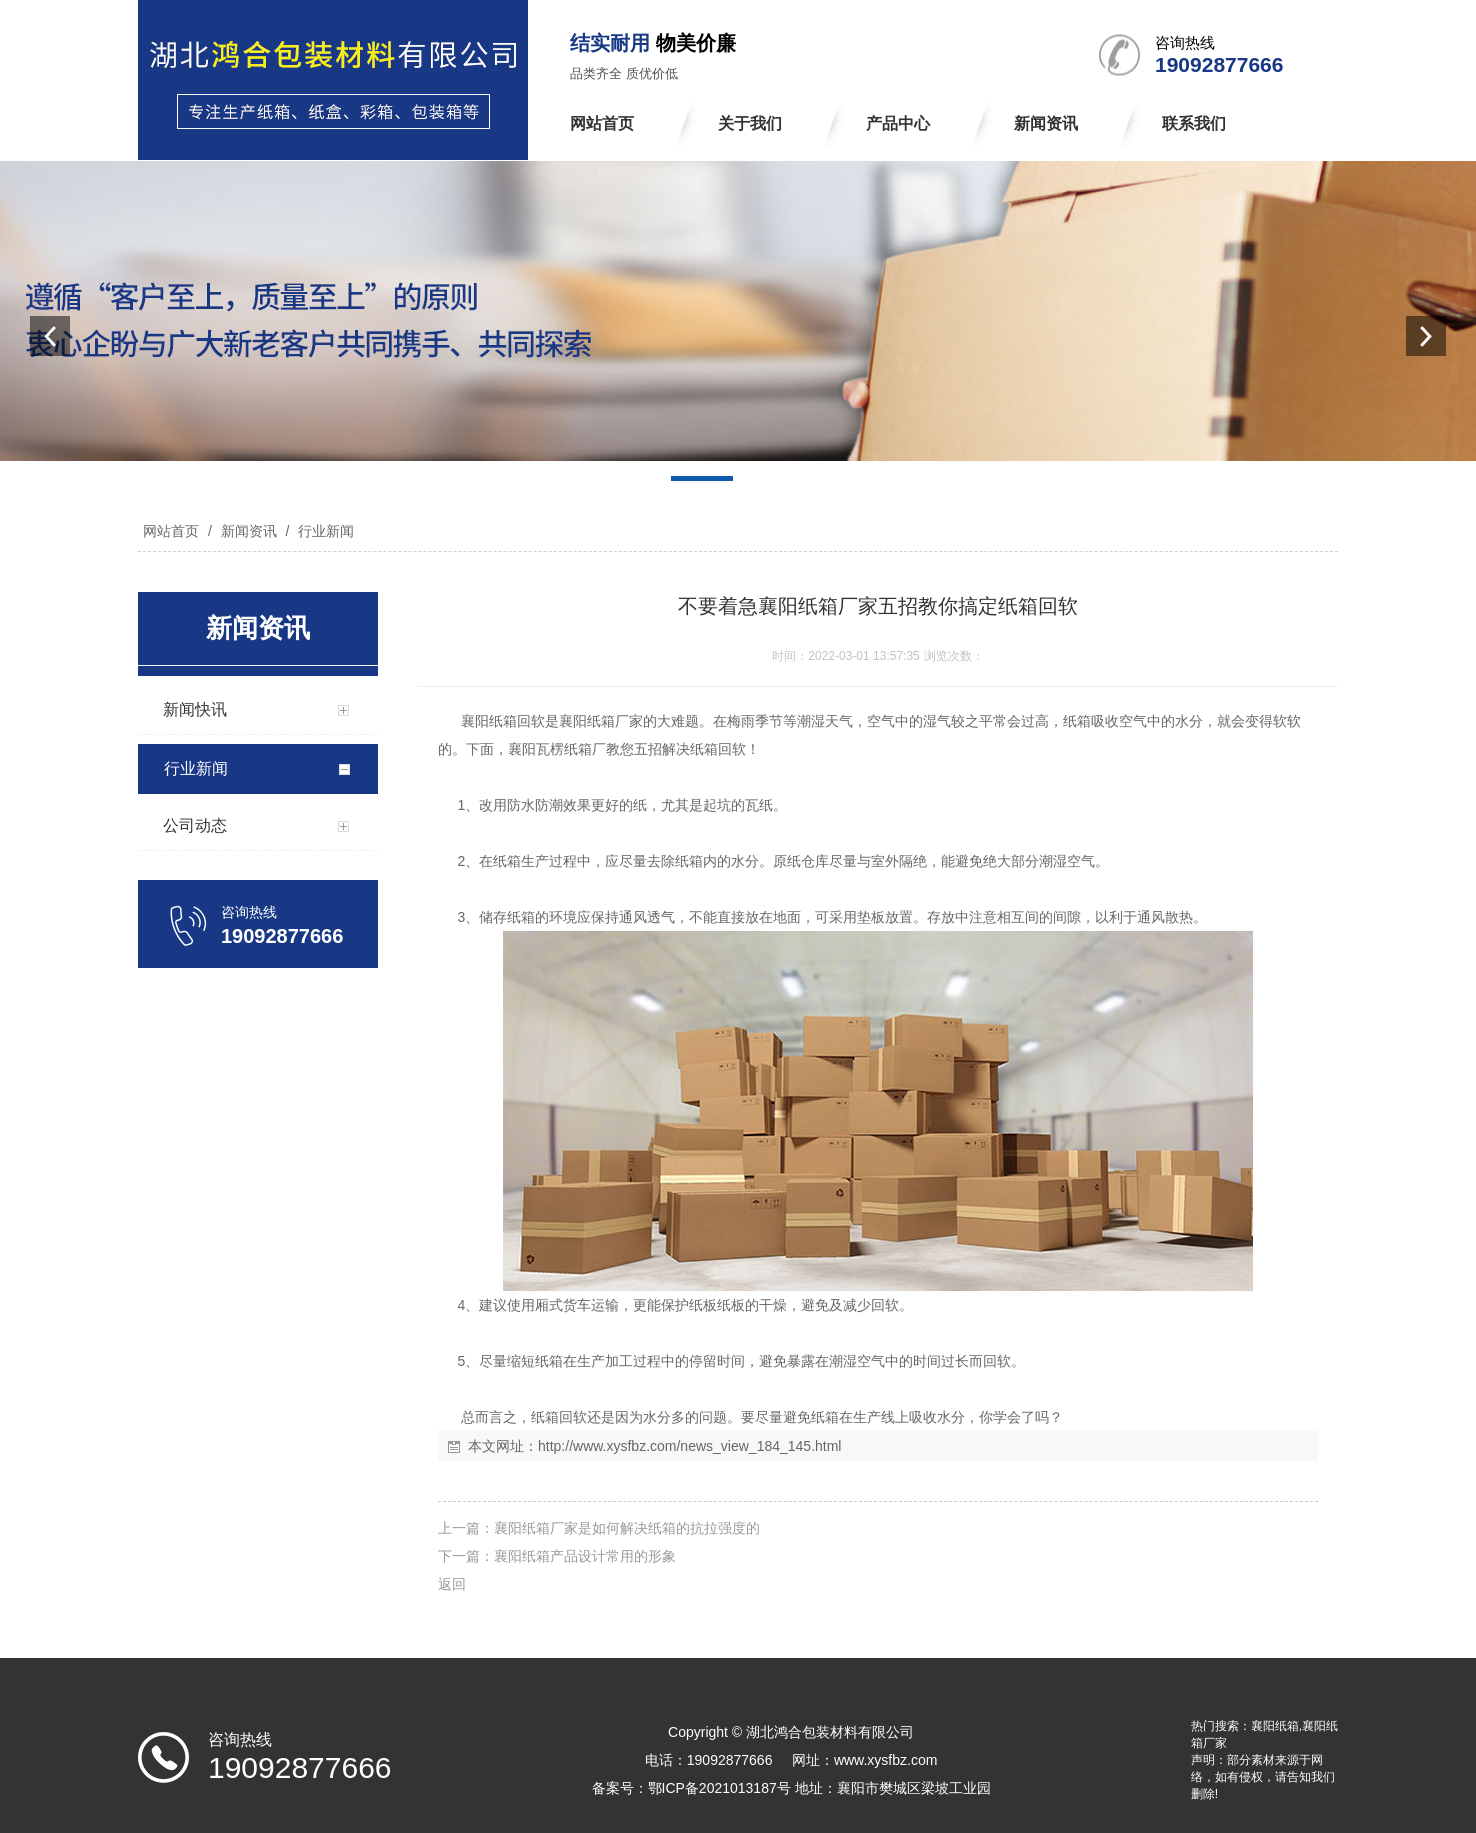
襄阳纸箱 (489, 721)
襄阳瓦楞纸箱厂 (557, 749)
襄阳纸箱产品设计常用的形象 (585, 1556)
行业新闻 (324, 531)
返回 (452, 1584)
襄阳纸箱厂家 (601, 721)
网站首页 (171, 531)
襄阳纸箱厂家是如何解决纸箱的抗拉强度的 (627, 1528)
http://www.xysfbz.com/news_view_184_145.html (689, 1446)
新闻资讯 (249, 531)
